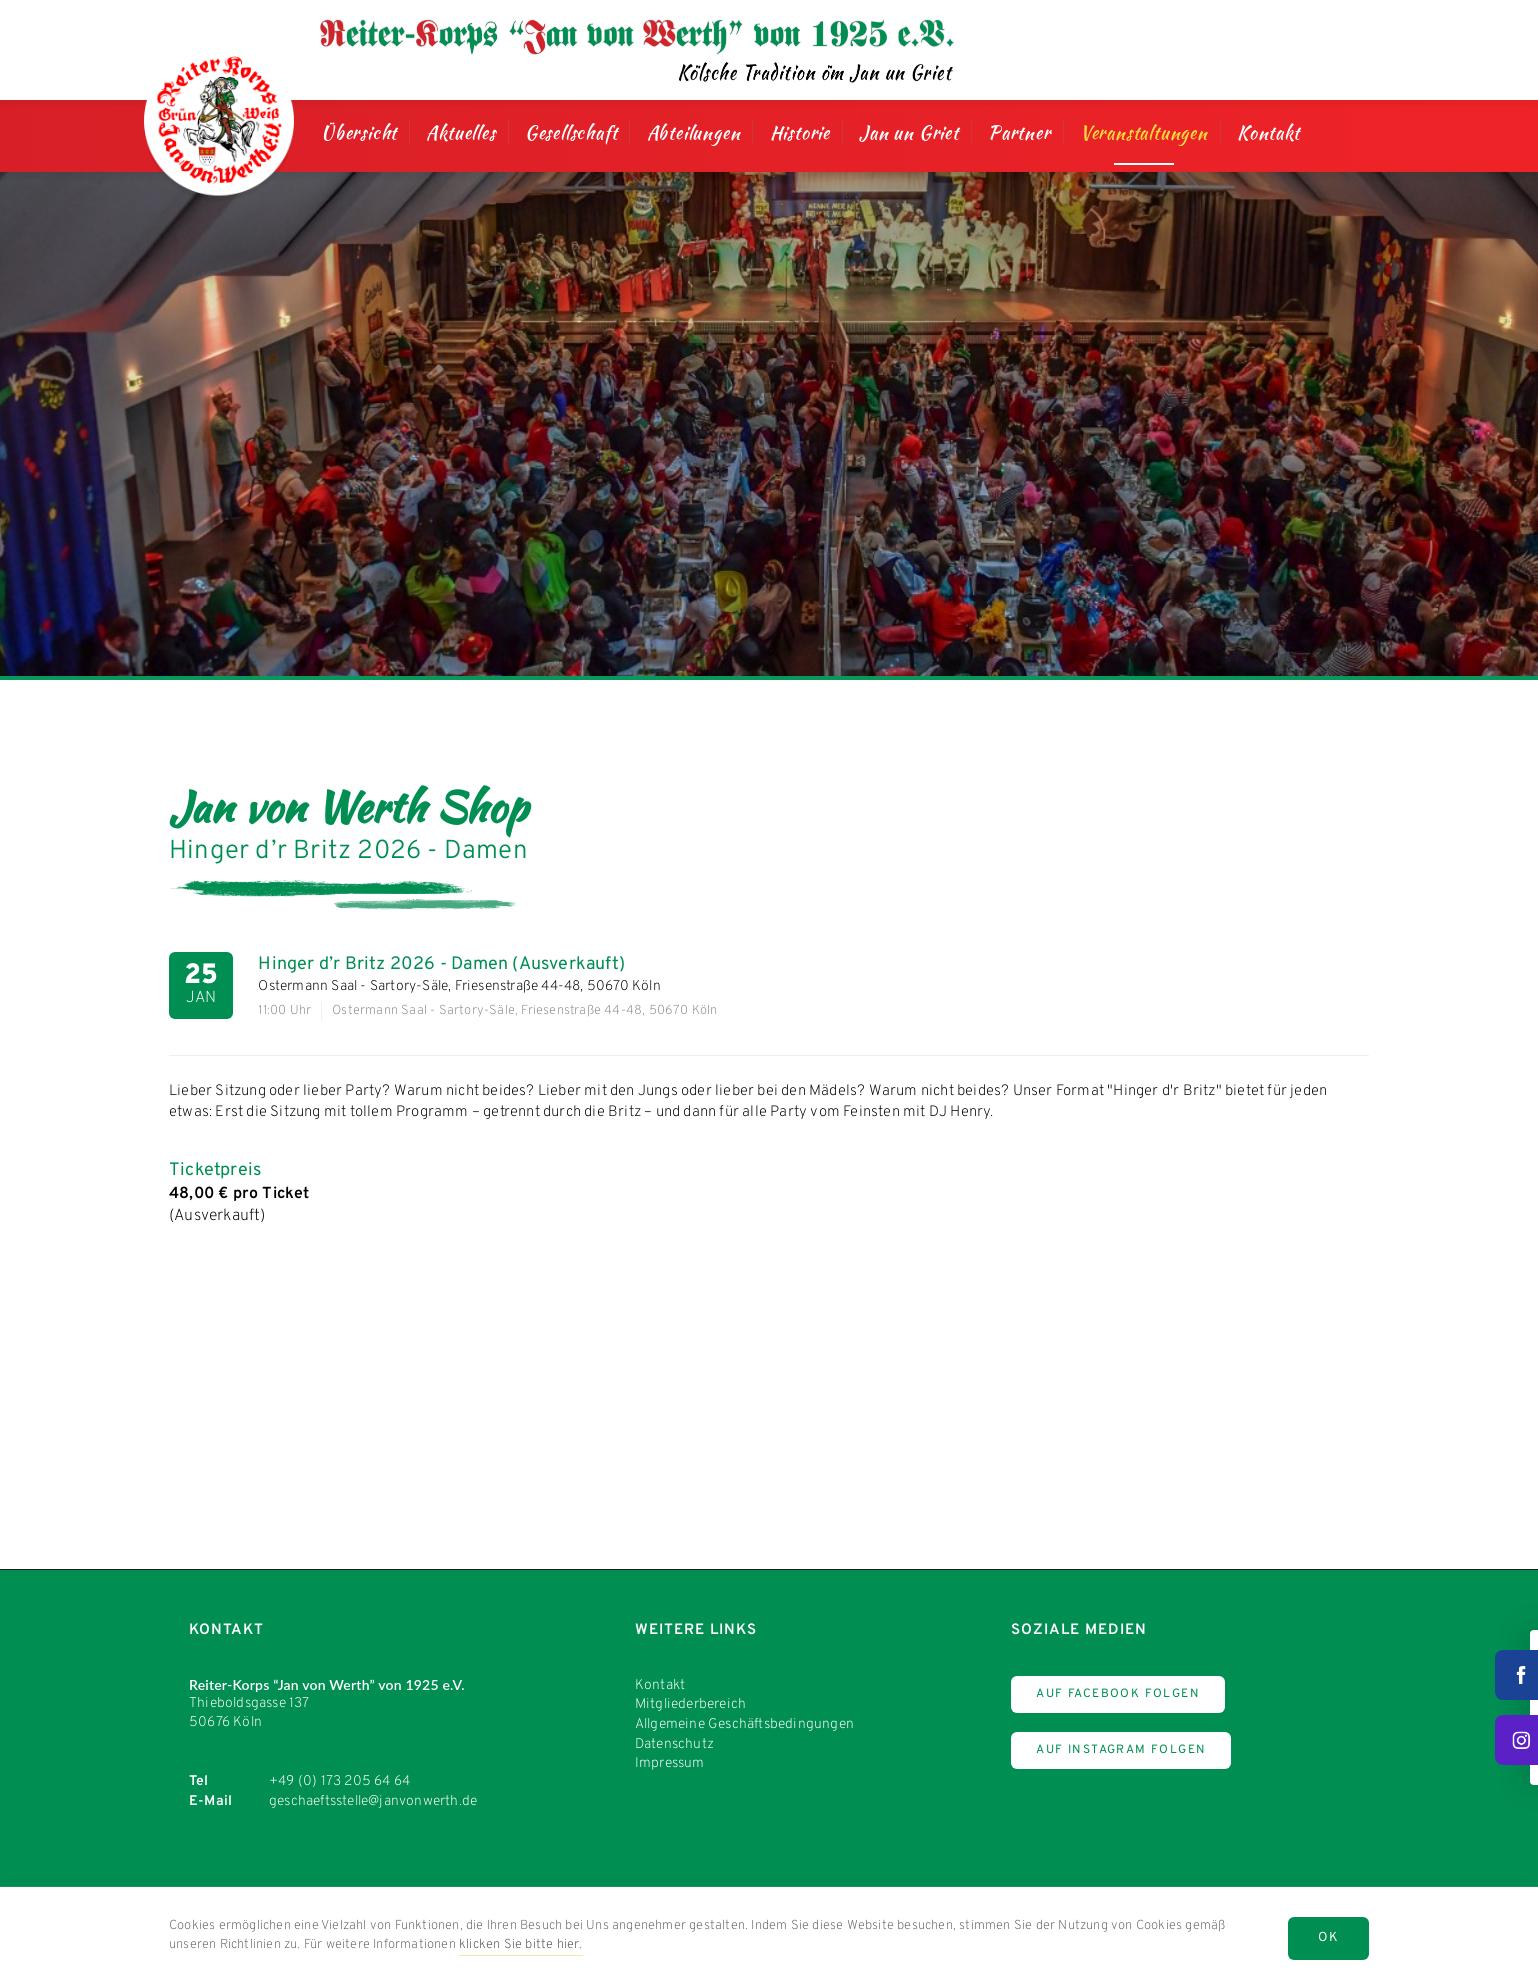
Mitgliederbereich (690, 1704)
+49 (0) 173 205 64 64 (339, 1781)
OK (1328, 1938)
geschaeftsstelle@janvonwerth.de (373, 1801)
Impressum (670, 1763)
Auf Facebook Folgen (1118, 1694)
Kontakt (660, 1685)
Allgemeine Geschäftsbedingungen (744, 1724)
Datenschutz (674, 1744)
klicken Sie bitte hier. (521, 1945)
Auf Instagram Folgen (1121, 1750)
